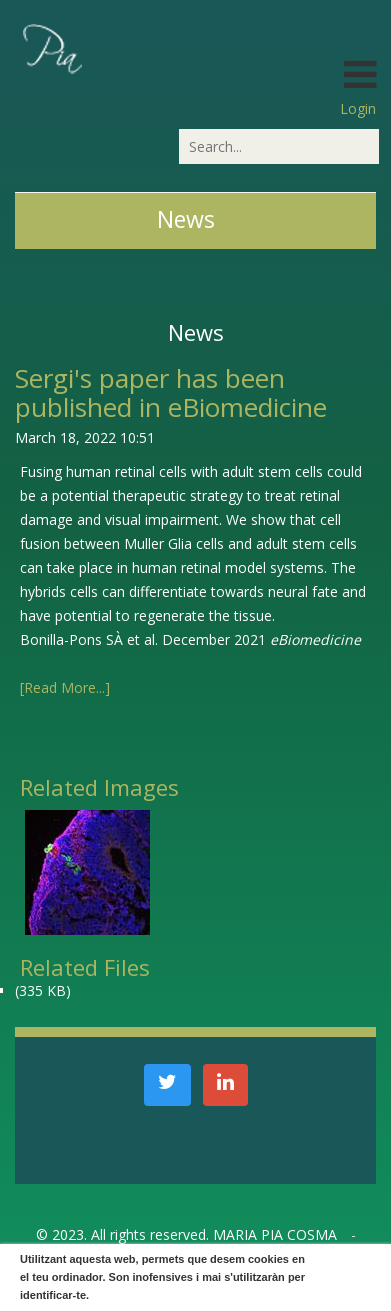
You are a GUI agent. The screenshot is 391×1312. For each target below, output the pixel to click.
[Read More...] (65, 687)
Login (358, 108)
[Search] (279, 146)
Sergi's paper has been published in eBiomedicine (171, 392)
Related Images (99, 787)
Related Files (85, 967)
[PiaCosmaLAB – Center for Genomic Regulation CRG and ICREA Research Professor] (51, 47)
